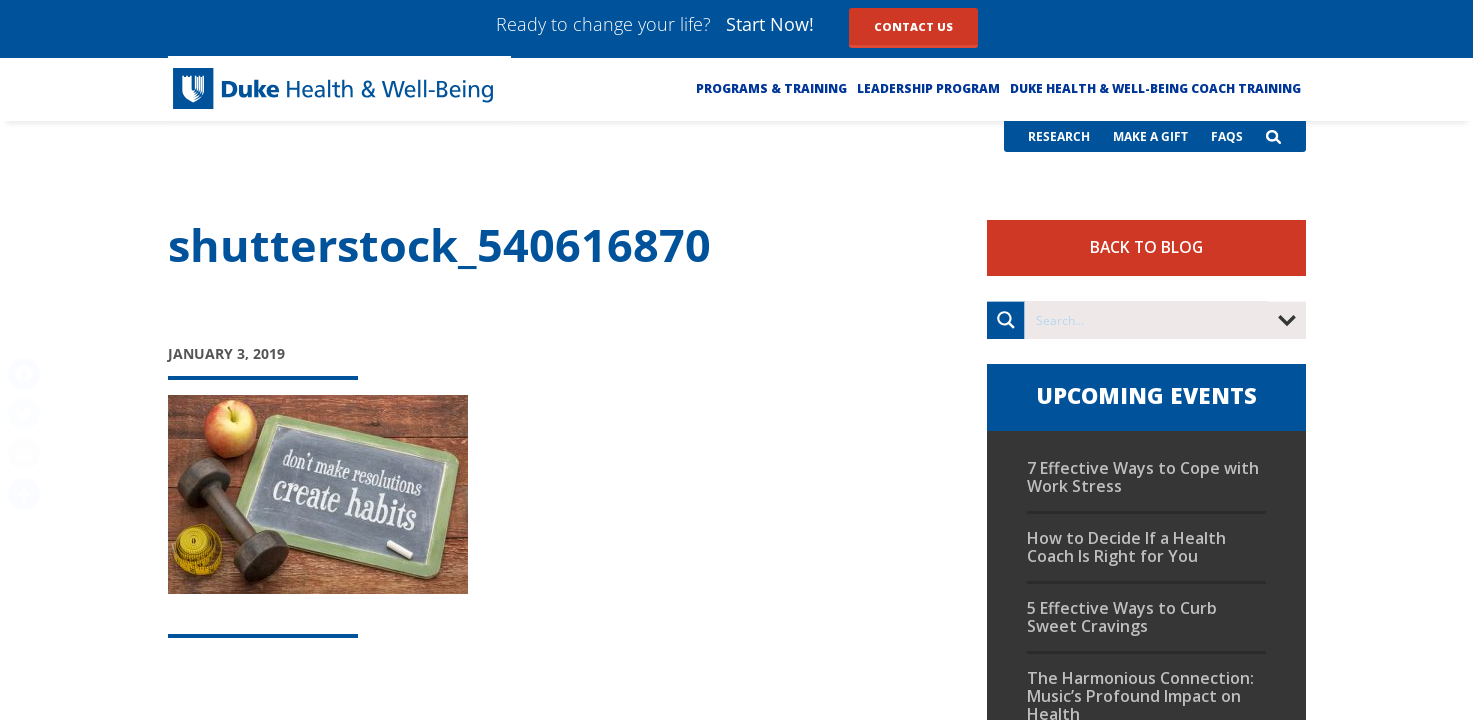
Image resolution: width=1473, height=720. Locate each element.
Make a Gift (1150, 136)
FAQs (1227, 136)
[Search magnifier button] (1006, 320)
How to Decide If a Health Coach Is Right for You (1126, 547)
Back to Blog (1146, 247)
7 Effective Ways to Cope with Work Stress (1143, 477)
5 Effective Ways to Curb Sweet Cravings (1122, 617)
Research (1059, 136)
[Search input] (1147, 320)
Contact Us (913, 26)
